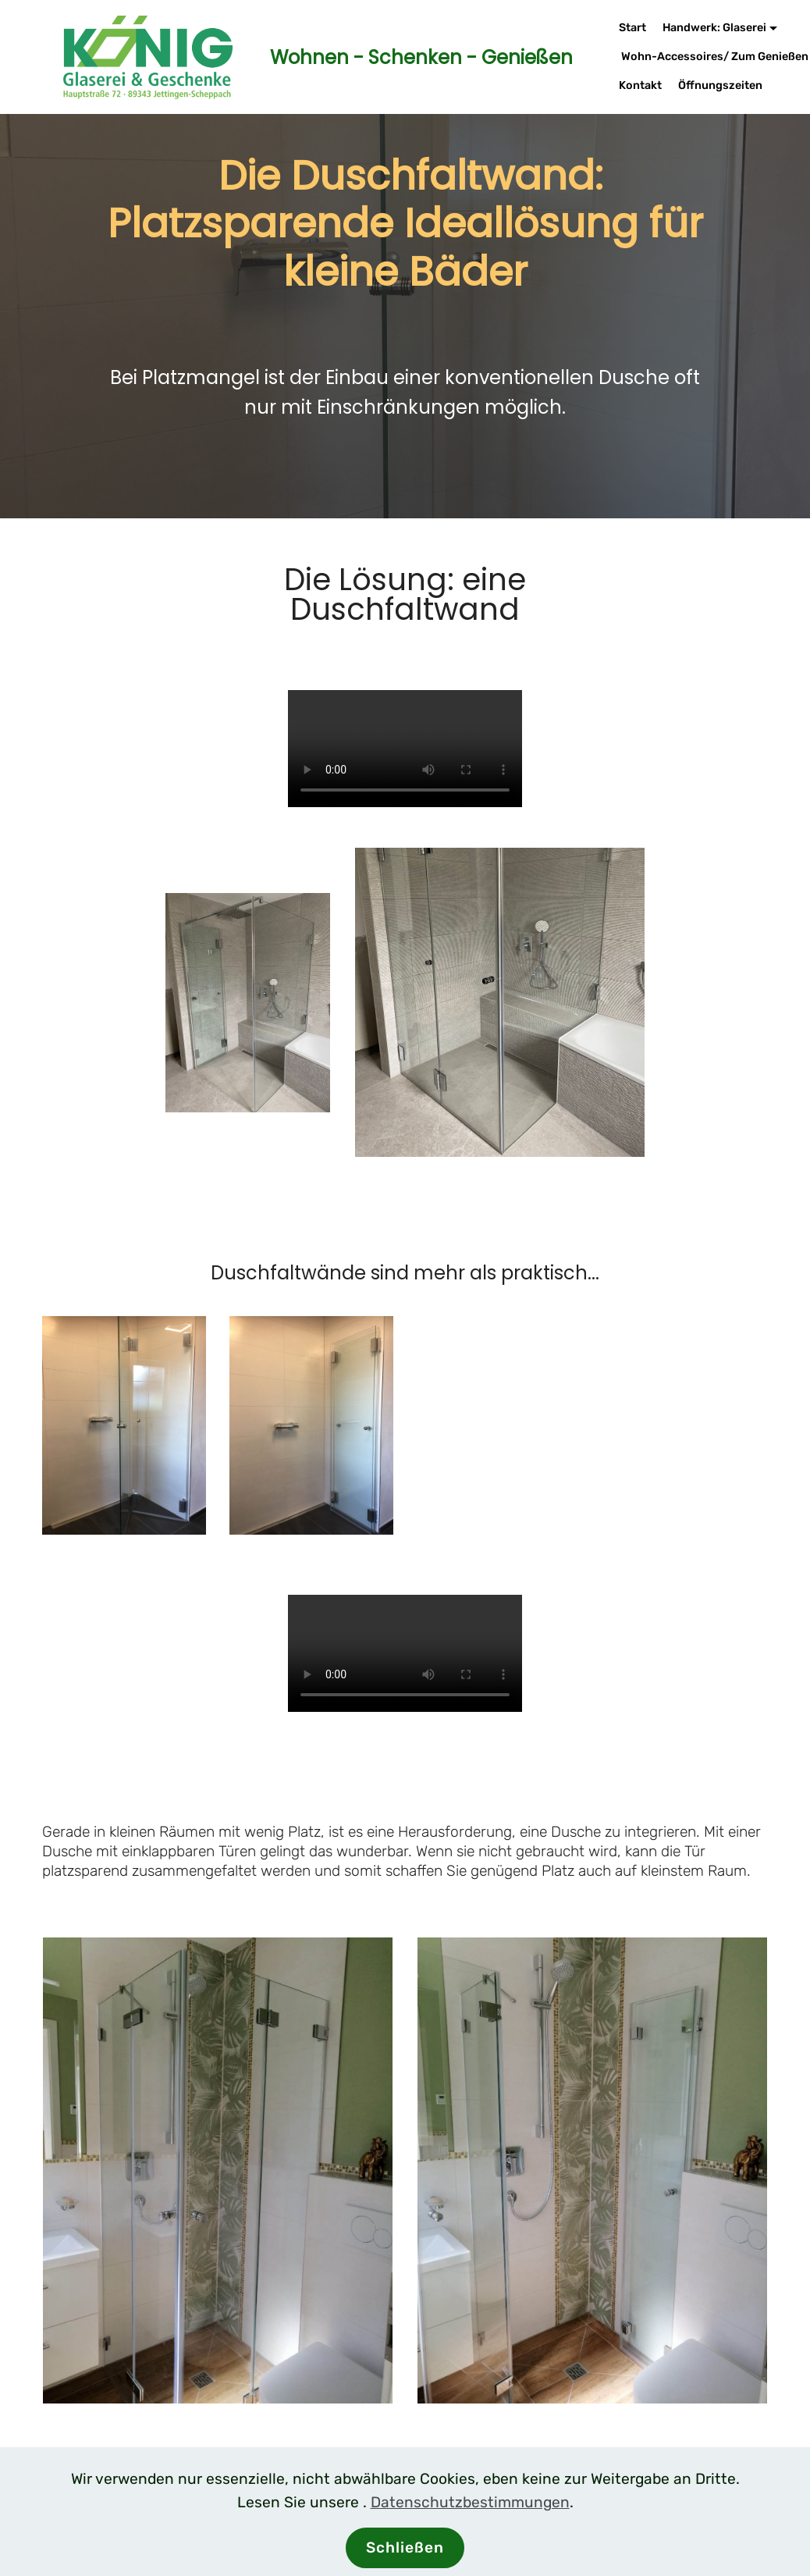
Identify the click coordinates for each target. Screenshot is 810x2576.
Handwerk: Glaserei (714, 27)
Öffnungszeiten (720, 85)
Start (632, 27)
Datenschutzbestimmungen (470, 2502)
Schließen (405, 2547)
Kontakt (640, 85)
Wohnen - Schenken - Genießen (407, 57)
